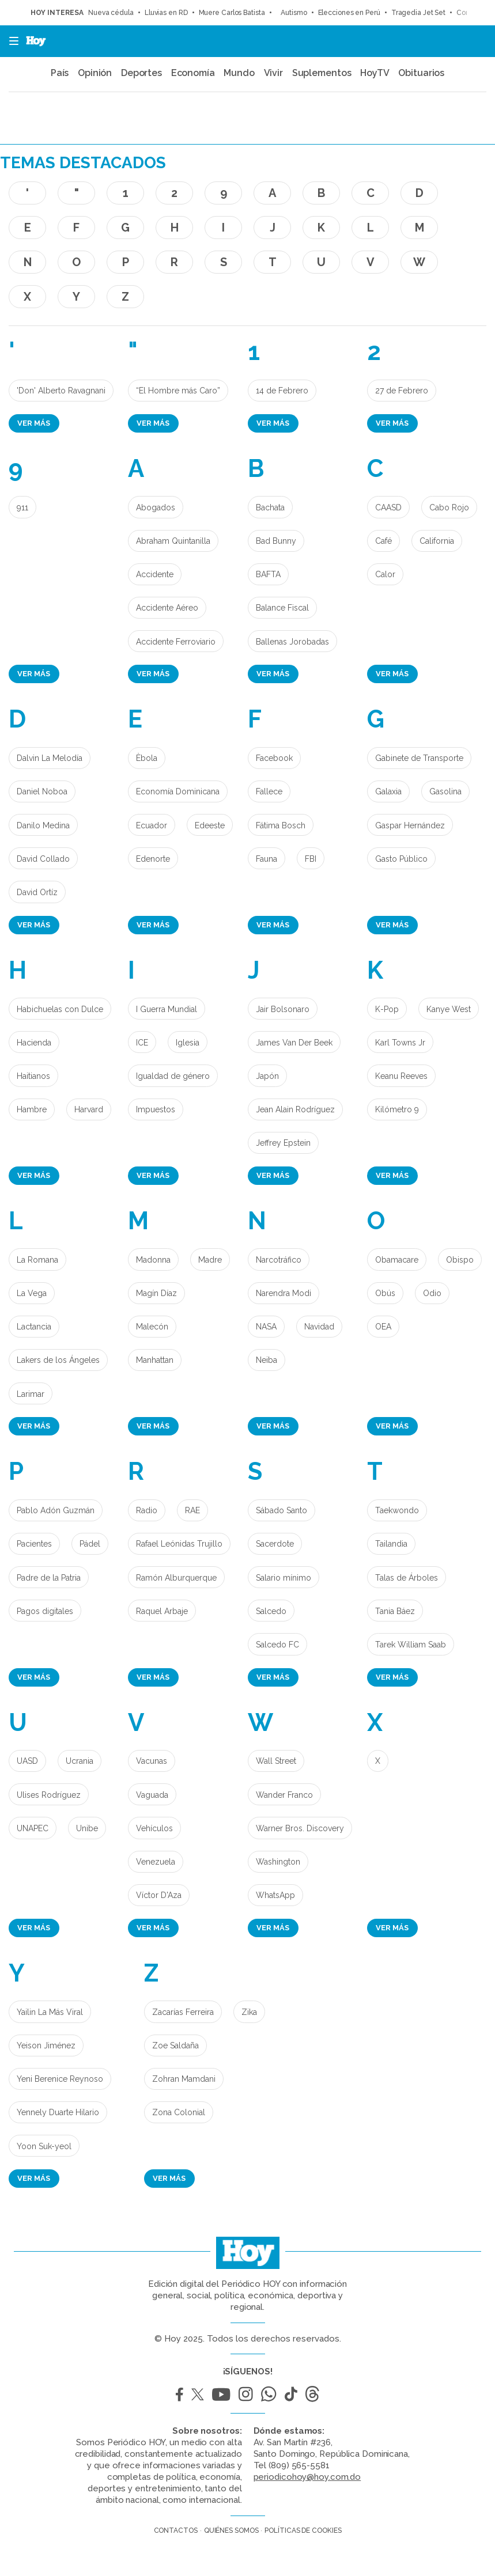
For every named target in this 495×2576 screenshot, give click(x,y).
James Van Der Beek (294, 1042)
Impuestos (155, 1109)
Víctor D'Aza (159, 1895)
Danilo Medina (43, 825)
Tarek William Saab (410, 1644)
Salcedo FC (277, 1644)
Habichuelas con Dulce (60, 1009)
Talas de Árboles (406, 1577)
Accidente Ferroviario (176, 641)
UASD (27, 1761)
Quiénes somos (231, 2530)
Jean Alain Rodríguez (295, 1109)
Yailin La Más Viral (50, 2012)
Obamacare (396, 1259)
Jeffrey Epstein (283, 1142)
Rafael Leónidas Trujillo (179, 1543)
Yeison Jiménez (46, 2045)
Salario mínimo (283, 1577)
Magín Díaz (156, 1293)
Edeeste (210, 825)
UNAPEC (32, 1828)
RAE (192, 1510)
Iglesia (187, 1042)
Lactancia (34, 1326)
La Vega (32, 1293)
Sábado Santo (281, 1510)
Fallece (269, 791)
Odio (432, 1293)
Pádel (90, 1543)
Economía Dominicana (178, 791)
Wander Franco (284, 1795)
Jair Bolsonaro (282, 1009)
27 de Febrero (401, 390)
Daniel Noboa (42, 791)
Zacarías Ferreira (183, 2012)
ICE (142, 1042)
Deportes (141, 72)
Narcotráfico (278, 1259)
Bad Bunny (276, 540)
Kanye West (448, 1009)
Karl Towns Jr (400, 1042)
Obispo (460, 1259)
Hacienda (34, 1042)
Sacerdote (275, 1543)
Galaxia (388, 791)
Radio (146, 1510)
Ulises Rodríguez (49, 1795)
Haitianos (33, 1076)
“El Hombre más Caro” (178, 390)
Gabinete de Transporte (419, 758)
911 (22, 507)
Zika (249, 2012)
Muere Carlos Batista (232, 13)
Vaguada (152, 1795)
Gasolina (445, 791)
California (437, 540)
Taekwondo (397, 1510)
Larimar (30, 1394)
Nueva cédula (111, 13)
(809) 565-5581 (299, 2465)
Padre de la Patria (49, 1577)
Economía (193, 72)
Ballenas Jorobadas (292, 641)
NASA (266, 1326)
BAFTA (268, 574)
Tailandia (391, 1543)
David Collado (43, 858)
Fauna (266, 858)
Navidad (319, 1326)
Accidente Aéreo (167, 607)
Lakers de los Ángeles (58, 1360)
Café (383, 540)
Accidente (154, 574)
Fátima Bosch (280, 825)
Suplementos (322, 72)
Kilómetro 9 (397, 1109)
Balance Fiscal (282, 607)
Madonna (153, 1259)
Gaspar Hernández (410, 825)
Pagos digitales (45, 1611)
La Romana (37, 1259)
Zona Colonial (178, 2112)
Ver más (33, 423)
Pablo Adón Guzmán (56, 1510)
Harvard (88, 1109)
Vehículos (154, 1828)
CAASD (388, 507)
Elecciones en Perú (349, 13)
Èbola (146, 758)
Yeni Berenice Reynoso (60, 2078)
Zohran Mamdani (184, 2078)
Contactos (176, 2530)
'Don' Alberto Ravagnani (61, 390)
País (60, 72)
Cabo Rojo (449, 507)
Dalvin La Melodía (49, 758)
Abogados (155, 507)
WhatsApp (275, 1895)
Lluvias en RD (166, 13)
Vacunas (151, 1761)
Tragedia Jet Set (418, 13)
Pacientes (34, 1543)
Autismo (291, 13)
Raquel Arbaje (162, 1611)
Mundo (239, 72)
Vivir (274, 72)
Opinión (95, 72)
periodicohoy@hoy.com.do (307, 2477)
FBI (310, 858)
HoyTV (375, 72)
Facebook (274, 758)
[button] (10, 41)
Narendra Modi (283, 1293)
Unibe (87, 1828)
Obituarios (421, 72)
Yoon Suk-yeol (44, 2146)
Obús (385, 1293)
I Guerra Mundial (166, 1009)
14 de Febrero (282, 390)
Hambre (32, 1109)
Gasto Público (401, 858)
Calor (385, 574)
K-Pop (387, 1009)
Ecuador (151, 825)
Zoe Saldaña (175, 2045)
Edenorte (153, 858)
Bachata (270, 507)
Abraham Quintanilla (173, 540)
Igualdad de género (173, 1076)
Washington (278, 1861)
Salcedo (271, 1611)
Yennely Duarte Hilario (58, 2112)
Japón (267, 1076)
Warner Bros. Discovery (300, 1828)
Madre (210, 1259)
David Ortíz (37, 892)
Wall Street (276, 1761)
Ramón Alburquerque (176, 1577)
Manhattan (154, 1360)
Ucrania (79, 1761)
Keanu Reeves (401, 1076)
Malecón (152, 1326)
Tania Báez (395, 1611)
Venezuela (155, 1861)
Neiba (266, 1360)
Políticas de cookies (302, 2530)
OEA (383, 1326)
